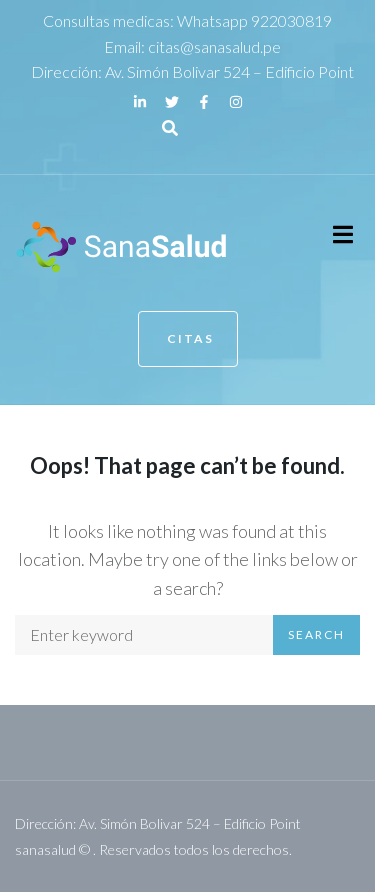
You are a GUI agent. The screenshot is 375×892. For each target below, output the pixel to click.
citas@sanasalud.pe (214, 46)
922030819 (291, 20)
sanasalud (45, 849)
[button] (342, 234)
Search (316, 634)
